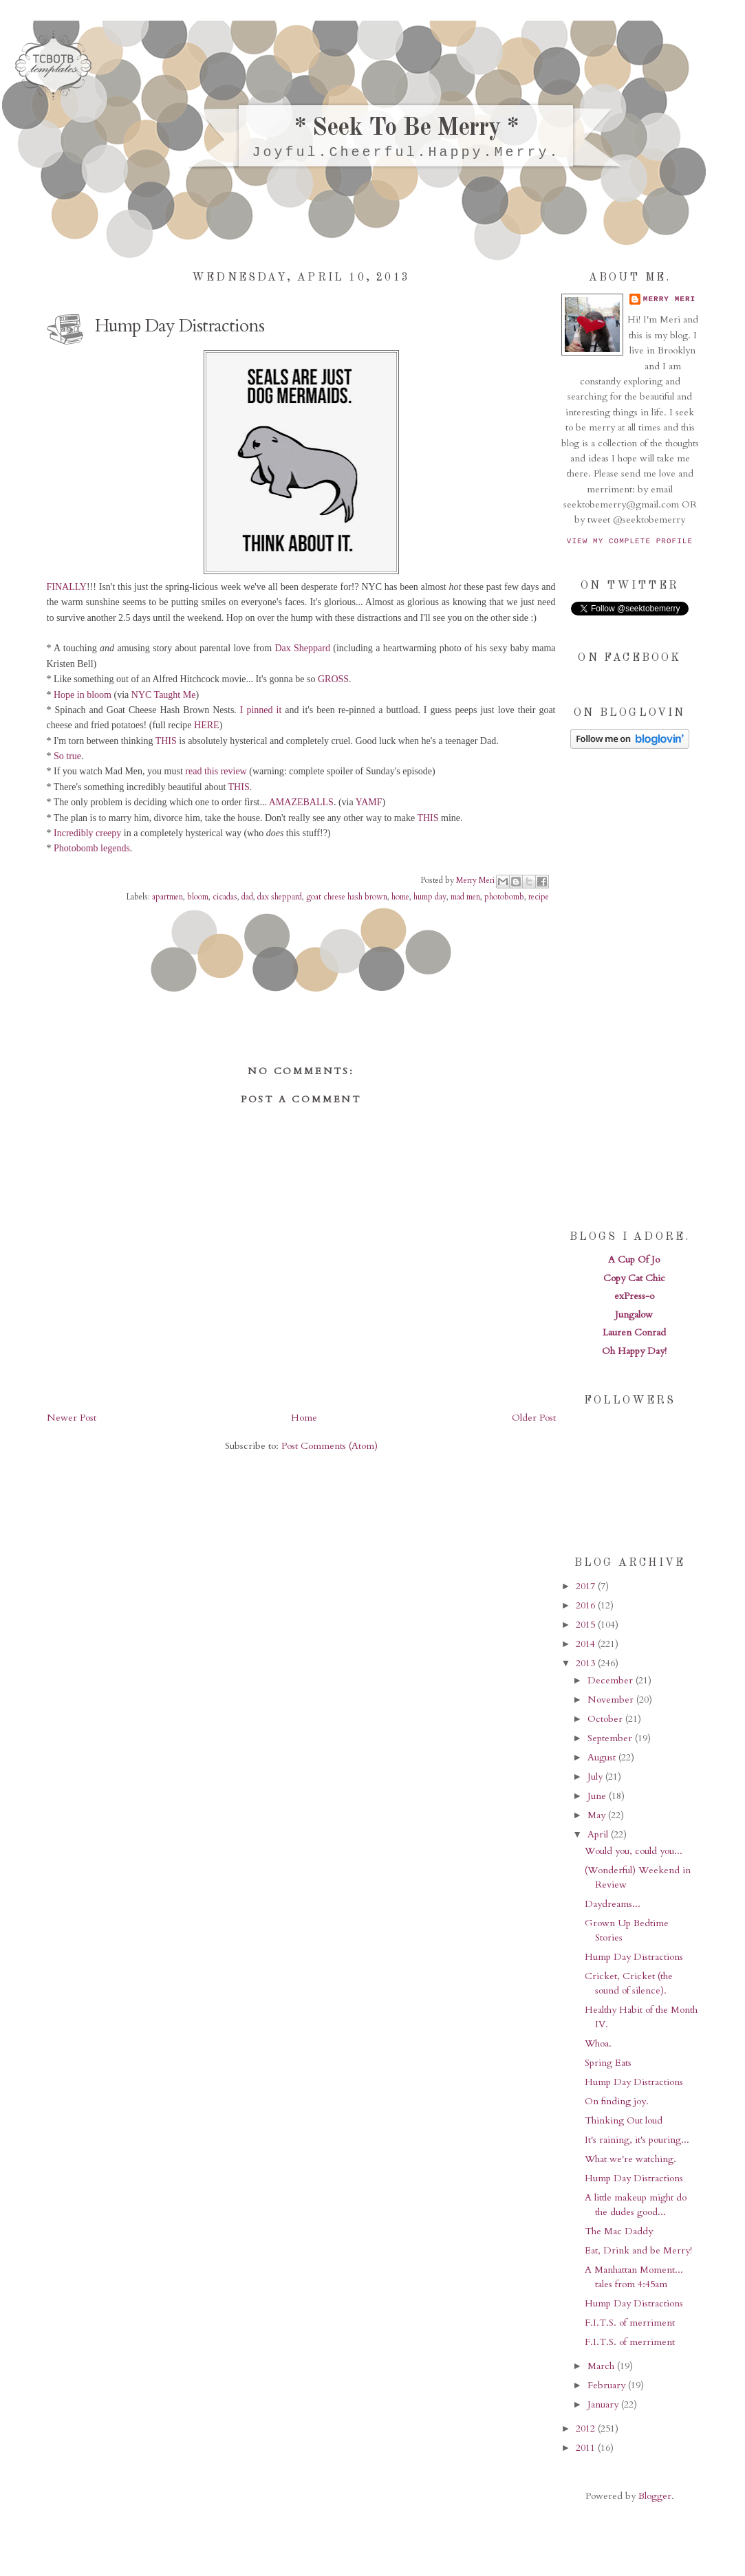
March (602, 2365)
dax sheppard (279, 896)
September (611, 1738)
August (602, 1757)
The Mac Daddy (619, 2231)
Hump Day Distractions (634, 1956)
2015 (587, 1624)
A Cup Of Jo (634, 1259)
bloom (197, 896)
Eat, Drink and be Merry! (638, 2250)
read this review (215, 771)
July (596, 1776)
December (611, 1680)
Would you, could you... (633, 1850)
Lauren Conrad (634, 1332)
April (599, 1834)
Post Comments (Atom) (329, 1445)
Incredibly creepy (87, 833)
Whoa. (598, 2043)
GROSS (333, 679)
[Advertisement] (630, 988)
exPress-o (634, 1295)
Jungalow (634, 1314)
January (604, 2404)
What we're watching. (630, 2158)
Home (304, 1417)
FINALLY (67, 587)
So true (67, 756)
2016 (587, 1605)
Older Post (534, 1417)
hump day (429, 896)
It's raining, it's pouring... (637, 2139)
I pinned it (261, 710)
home (400, 896)
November (611, 1699)
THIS (166, 741)
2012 (587, 2428)
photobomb (504, 896)
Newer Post (71, 1417)
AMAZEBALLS (301, 802)
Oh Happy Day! (634, 1350)
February (607, 2385)
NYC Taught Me (163, 695)
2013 (587, 1663)
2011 (587, 2447)
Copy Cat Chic (634, 1278)
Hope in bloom (82, 695)
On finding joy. (617, 2101)
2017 (587, 1586)
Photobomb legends (92, 848)
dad (247, 896)
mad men (465, 896)
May (597, 1815)
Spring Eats (608, 2062)
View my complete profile (630, 541)
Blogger (654, 2495)
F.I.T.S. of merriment (630, 2322)
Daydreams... (612, 1903)
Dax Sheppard (302, 648)
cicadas (225, 896)
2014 (587, 1643)
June (598, 1795)
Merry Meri (476, 880)
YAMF (369, 802)
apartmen (167, 896)
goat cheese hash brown (346, 896)
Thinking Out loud (623, 2120)
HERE (206, 725)
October (606, 1718)
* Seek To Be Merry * (406, 128)
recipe (538, 896)
